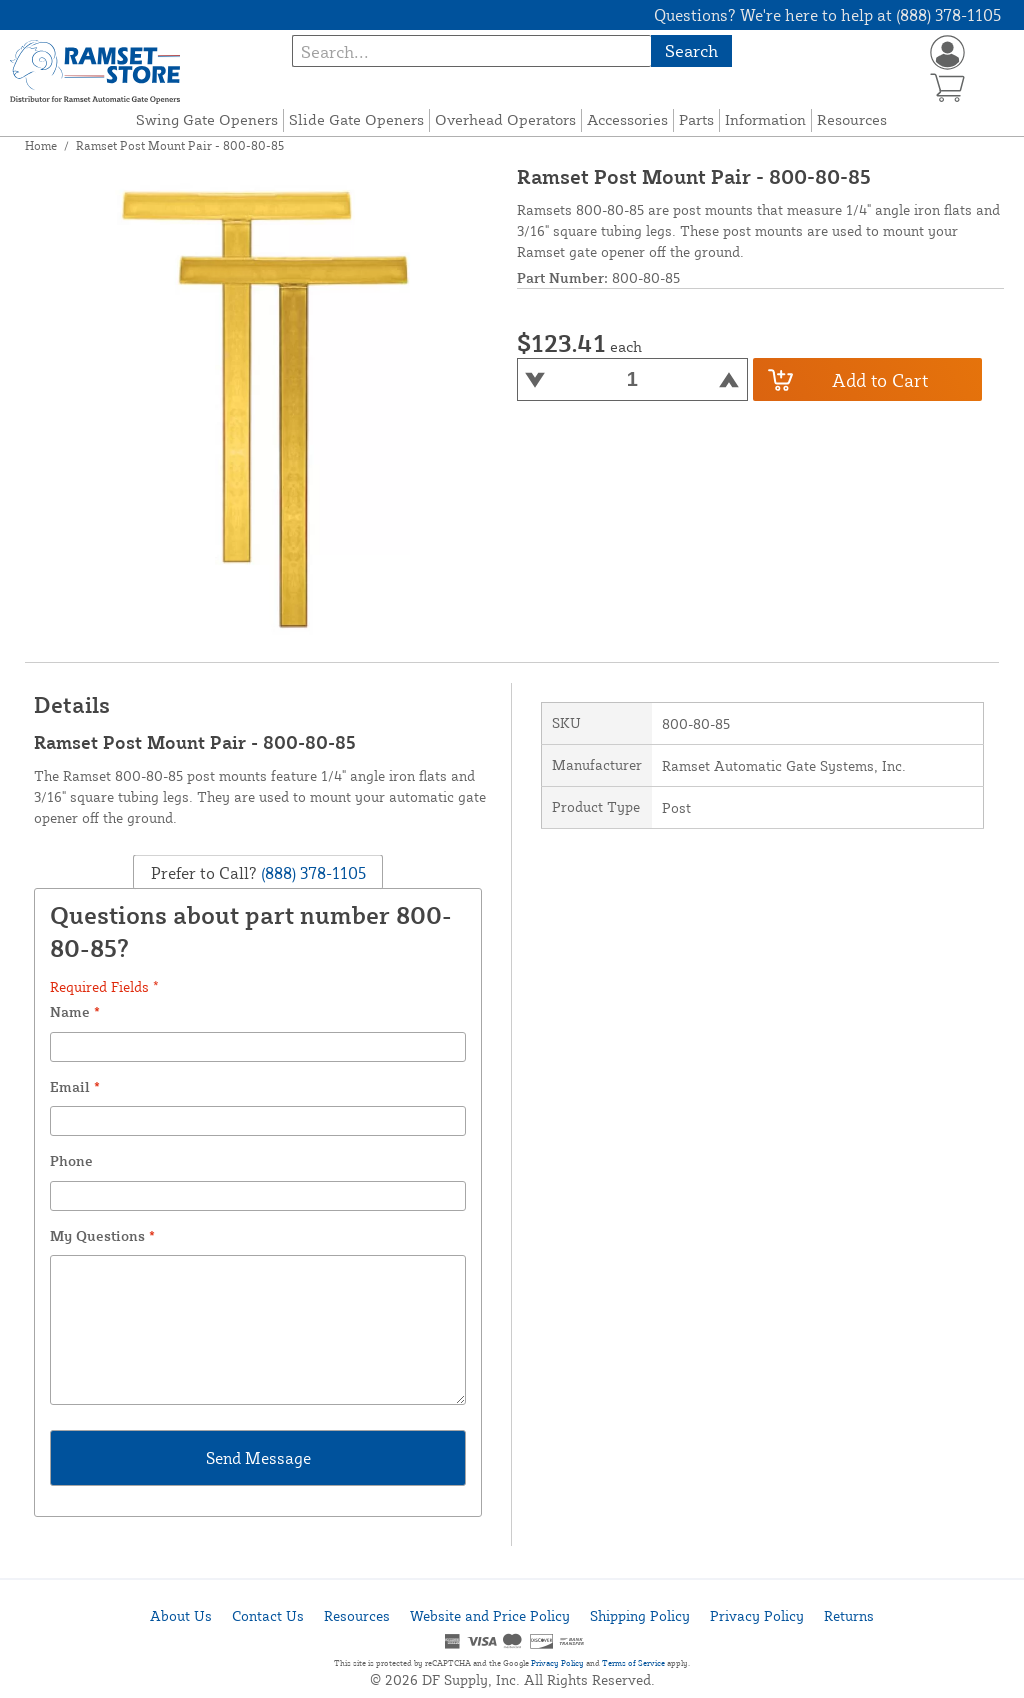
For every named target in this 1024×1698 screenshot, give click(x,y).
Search (691, 50)
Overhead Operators (505, 119)
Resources (852, 119)
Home (41, 145)
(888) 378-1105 (311, 872)
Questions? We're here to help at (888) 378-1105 (827, 15)
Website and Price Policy (490, 1615)
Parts (696, 119)
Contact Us (268, 1615)
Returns (849, 1615)
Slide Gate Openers (356, 119)
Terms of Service (633, 1663)
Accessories (627, 119)
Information (765, 119)
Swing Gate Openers (207, 119)
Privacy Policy (757, 1615)
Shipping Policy (640, 1615)
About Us (181, 1615)
